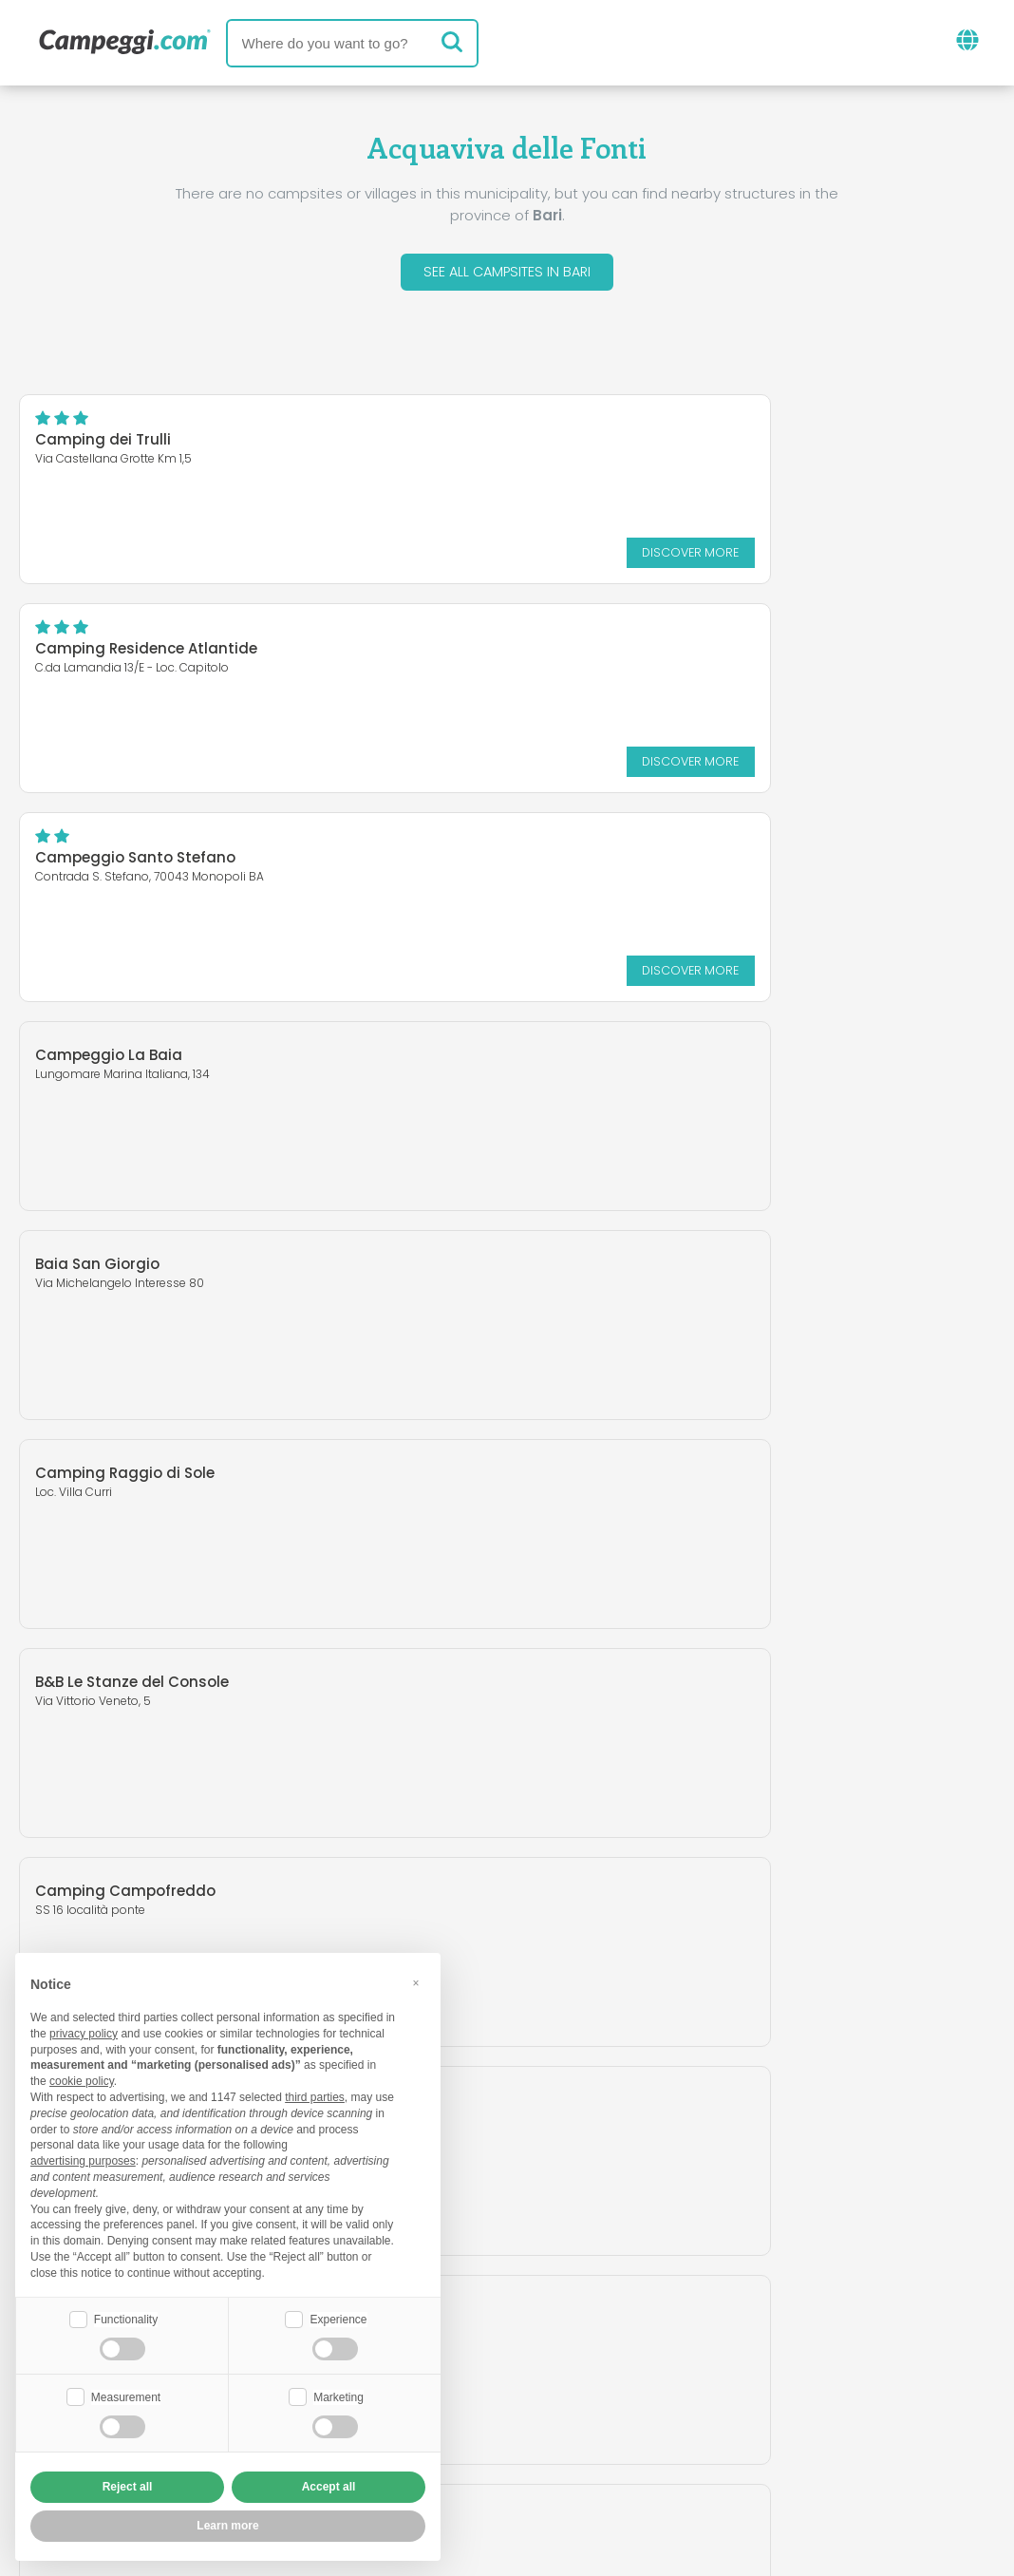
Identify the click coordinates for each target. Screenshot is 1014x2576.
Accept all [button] (329, 2486)
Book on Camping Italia (654, 2419)
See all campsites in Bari (507, 274)
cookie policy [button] (81, 2079)
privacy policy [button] (83, 2031)
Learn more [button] (227, 2525)
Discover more (404, 556)
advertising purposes (83, 2159)
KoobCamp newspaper (541, 2340)
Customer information (577, 2451)
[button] (416, 1981)
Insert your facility (459, 2419)
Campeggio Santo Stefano (135, 653)
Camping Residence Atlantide (653, 444)
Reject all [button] (128, 2486)
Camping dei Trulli (103, 444)
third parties (315, 2095)
